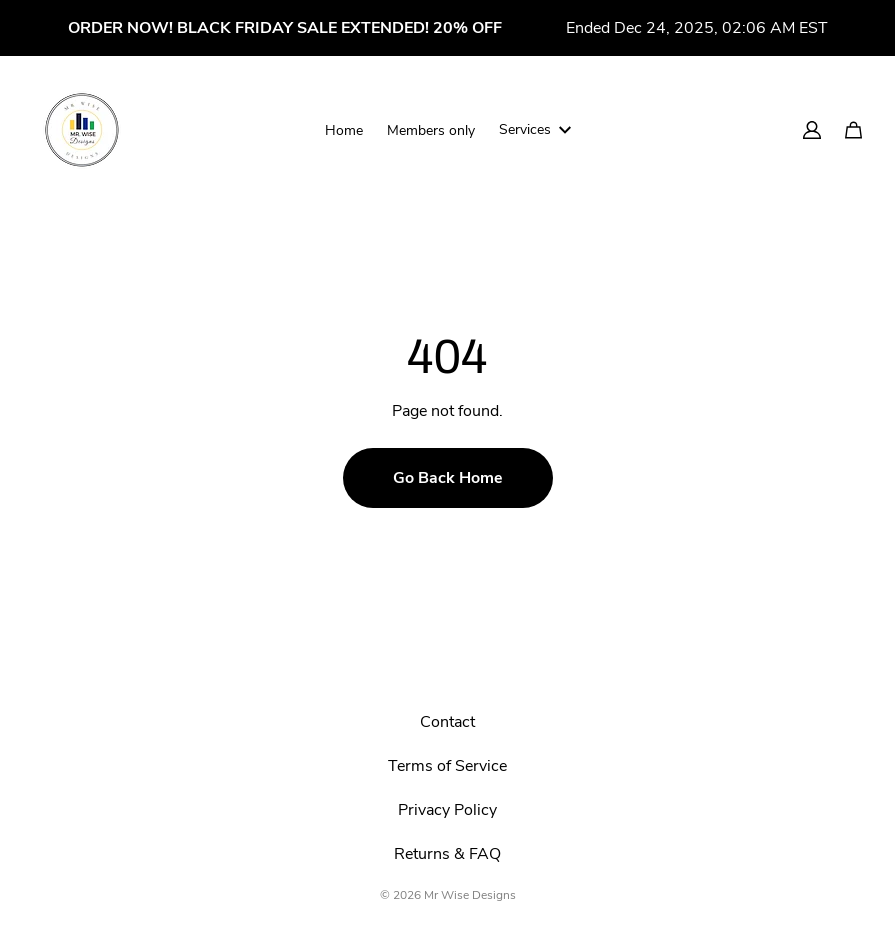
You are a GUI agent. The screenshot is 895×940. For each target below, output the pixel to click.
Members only (431, 130)
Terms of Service (447, 766)
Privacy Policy (447, 810)
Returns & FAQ (447, 854)
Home (344, 130)
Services (535, 129)
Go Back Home (448, 478)
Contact (447, 722)
